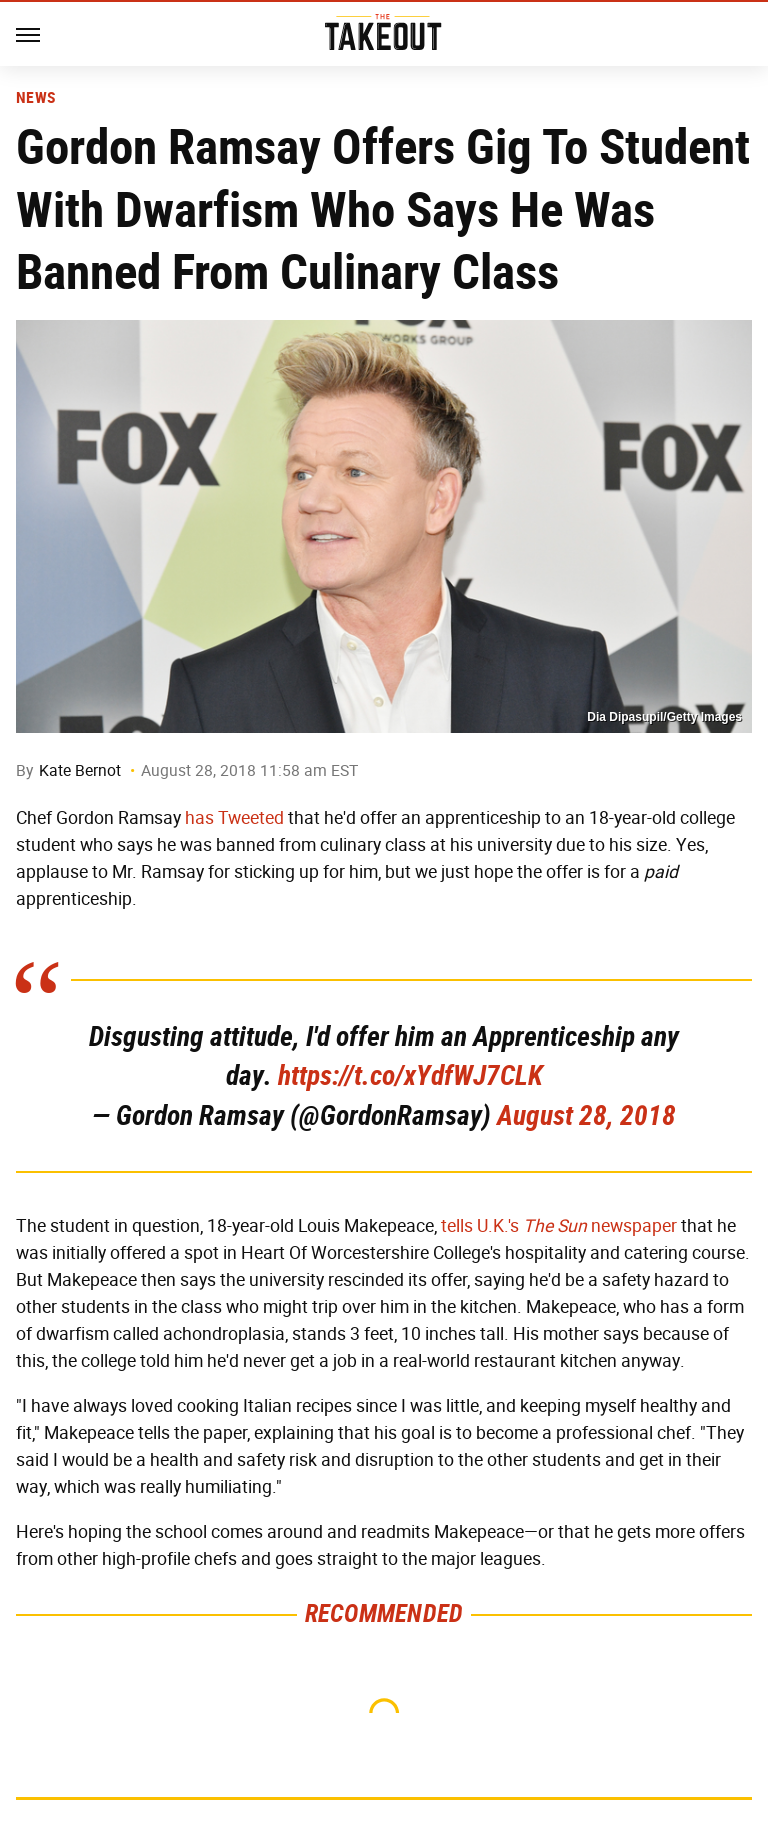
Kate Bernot (80, 770)
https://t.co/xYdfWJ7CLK (410, 1075)
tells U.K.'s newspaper (559, 1226)
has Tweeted (234, 818)
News (35, 98)
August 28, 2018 (586, 1115)
